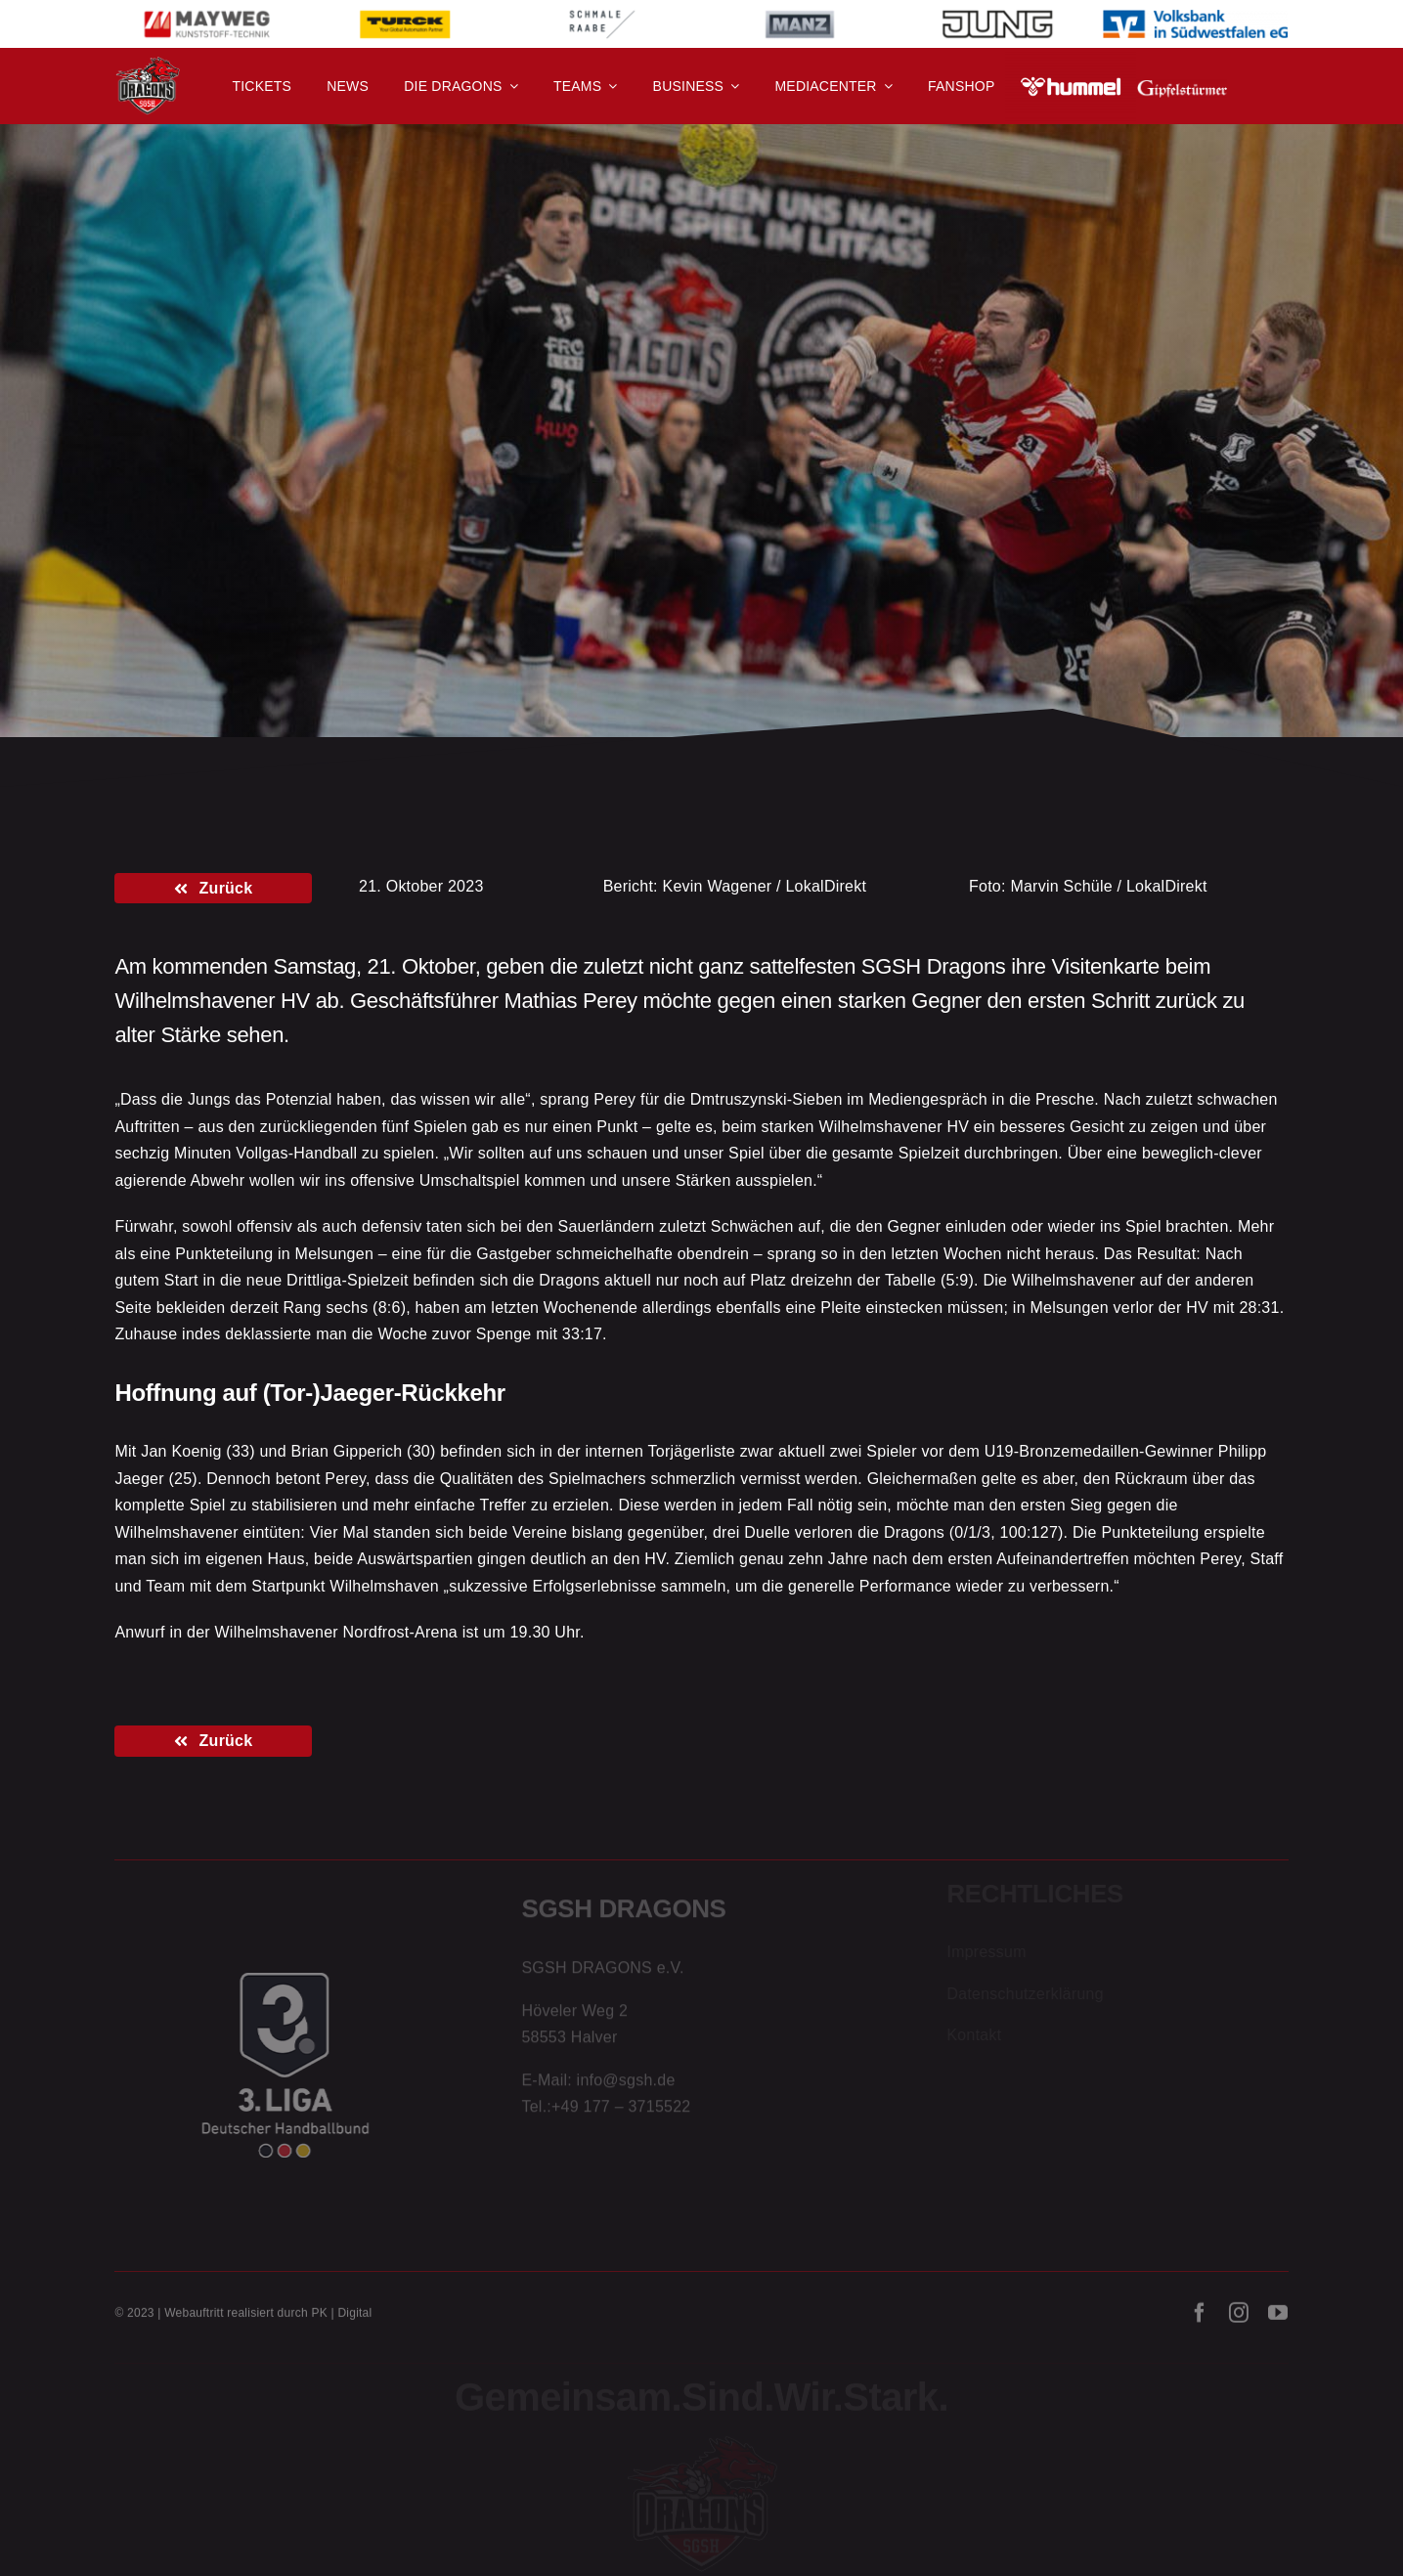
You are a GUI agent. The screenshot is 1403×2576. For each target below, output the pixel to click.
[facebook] (1199, 2319)
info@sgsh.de (626, 2083)
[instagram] (1239, 2319)
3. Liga (253, 451)
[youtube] (1278, 2319)
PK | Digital (341, 2319)
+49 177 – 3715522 (620, 2111)
